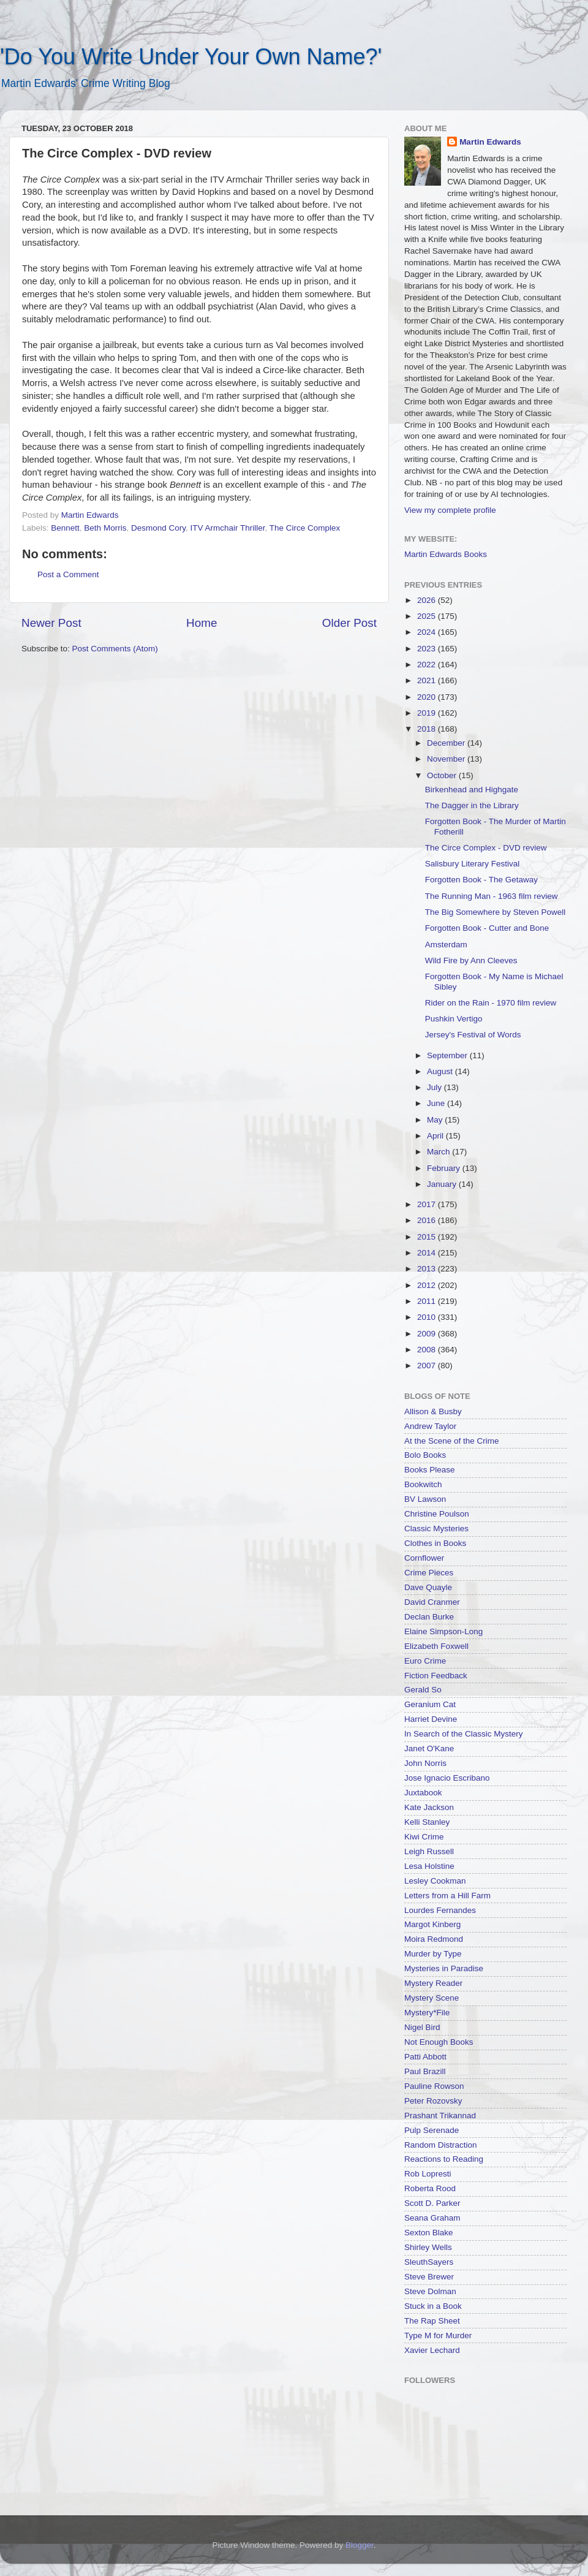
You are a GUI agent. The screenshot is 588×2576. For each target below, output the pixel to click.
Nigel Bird (422, 2027)
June (437, 1103)
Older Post (349, 622)
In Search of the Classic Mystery (463, 1733)
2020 (427, 697)
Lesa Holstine (429, 1866)
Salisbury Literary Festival (472, 863)
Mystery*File (427, 2012)
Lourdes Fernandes (440, 1910)
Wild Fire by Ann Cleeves (471, 960)
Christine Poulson (436, 1513)
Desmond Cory (158, 527)
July (435, 1087)
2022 (427, 664)
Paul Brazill (425, 2071)
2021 (427, 680)
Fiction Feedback (435, 1675)
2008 (427, 1349)
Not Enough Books (438, 2042)
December (447, 743)
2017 (427, 1204)
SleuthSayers (428, 2262)
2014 (427, 1252)
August (441, 1071)
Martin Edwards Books (445, 554)
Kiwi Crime (424, 1836)
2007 (427, 1365)
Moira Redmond (433, 1939)
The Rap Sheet (432, 2320)
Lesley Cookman (435, 1880)
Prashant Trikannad (440, 2115)
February (444, 1168)
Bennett (65, 527)
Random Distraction (440, 2145)
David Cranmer (432, 1602)
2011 (427, 1301)
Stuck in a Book (433, 2306)
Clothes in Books (435, 1543)
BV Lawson (425, 1499)
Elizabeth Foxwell (436, 1646)
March (439, 1151)
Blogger (359, 2545)
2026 (427, 600)
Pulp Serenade (431, 2130)
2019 (427, 713)
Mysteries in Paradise (443, 1968)
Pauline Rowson (434, 2086)
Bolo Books (425, 1455)
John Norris (425, 1763)
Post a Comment (68, 574)
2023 (427, 648)
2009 (427, 1333)
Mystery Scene (431, 1997)
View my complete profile (450, 510)
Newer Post (51, 622)
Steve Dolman (430, 2291)
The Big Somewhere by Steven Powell (495, 912)
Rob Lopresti (427, 2173)
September (448, 1055)
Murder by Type (433, 1953)
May (436, 1119)
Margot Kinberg (432, 1924)
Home (201, 622)
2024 (427, 632)
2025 (427, 616)
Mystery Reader (433, 1983)
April (436, 1135)
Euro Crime (425, 1660)
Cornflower (424, 1558)
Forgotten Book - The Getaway (481, 879)
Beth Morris (105, 527)
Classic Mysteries (436, 1528)
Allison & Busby (433, 1411)
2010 (427, 1317)
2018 (427, 728)
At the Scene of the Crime (451, 1440)
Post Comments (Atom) (115, 648)
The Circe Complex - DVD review (486, 847)
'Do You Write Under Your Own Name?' (191, 56)
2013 (427, 1268)
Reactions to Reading (443, 2159)
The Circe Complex (305, 527)
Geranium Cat (430, 1704)
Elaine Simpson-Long (443, 1631)
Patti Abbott (425, 2056)
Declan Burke (429, 1616)
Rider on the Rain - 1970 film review (491, 1002)
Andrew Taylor (430, 1426)
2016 (427, 1220)
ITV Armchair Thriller (227, 527)
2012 (427, 1285)
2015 (427, 1236)
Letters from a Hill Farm (447, 1895)
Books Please (429, 1469)
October (443, 775)
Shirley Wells (428, 2247)
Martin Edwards (490, 141)
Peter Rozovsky (433, 2100)
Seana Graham (432, 2217)
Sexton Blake (428, 2232)
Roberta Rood (430, 2188)
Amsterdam (446, 944)
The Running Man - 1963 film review (491, 896)
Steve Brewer (429, 2276)
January (443, 1184)
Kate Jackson (429, 1807)
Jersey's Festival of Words (473, 1034)
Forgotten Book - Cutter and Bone (487, 928)
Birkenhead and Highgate (471, 789)
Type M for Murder (438, 2335)
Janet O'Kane (429, 1748)
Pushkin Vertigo (454, 1018)
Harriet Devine (430, 1719)
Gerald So (423, 1689)
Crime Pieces (428, 1572)
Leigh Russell (429, 1851)
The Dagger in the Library (472, 805)
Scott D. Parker (432, 2203)
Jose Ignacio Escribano (447, 1777)
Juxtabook (423, 1792)
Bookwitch (423, 1484)
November (447, 758)
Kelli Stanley (427, 1822)
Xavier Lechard (432, 2350)
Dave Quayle (428, 1587)
